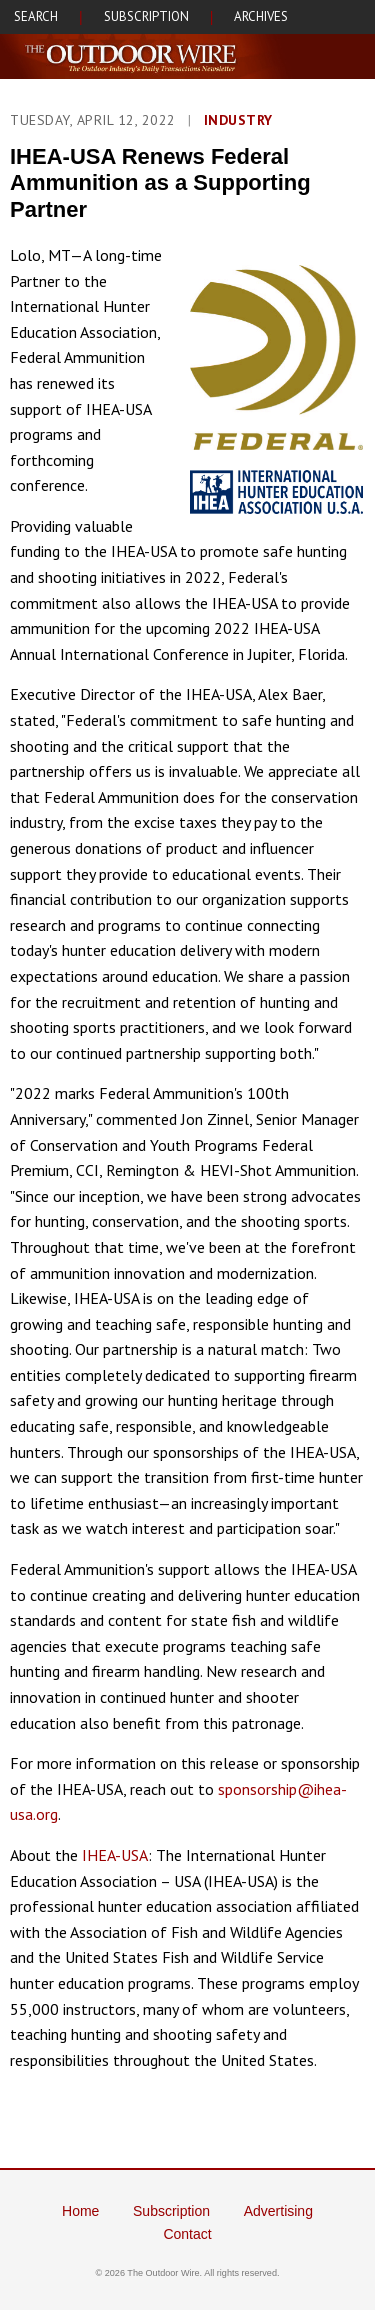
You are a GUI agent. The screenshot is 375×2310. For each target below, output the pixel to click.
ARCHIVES (261, 16)
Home (80, 2211)
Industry (238, 120)
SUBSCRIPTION (146, 16)
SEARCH (36, 16)
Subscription (171, 2211)
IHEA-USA (115, 1855)
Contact (187, 2234)
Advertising (278, 2211)
